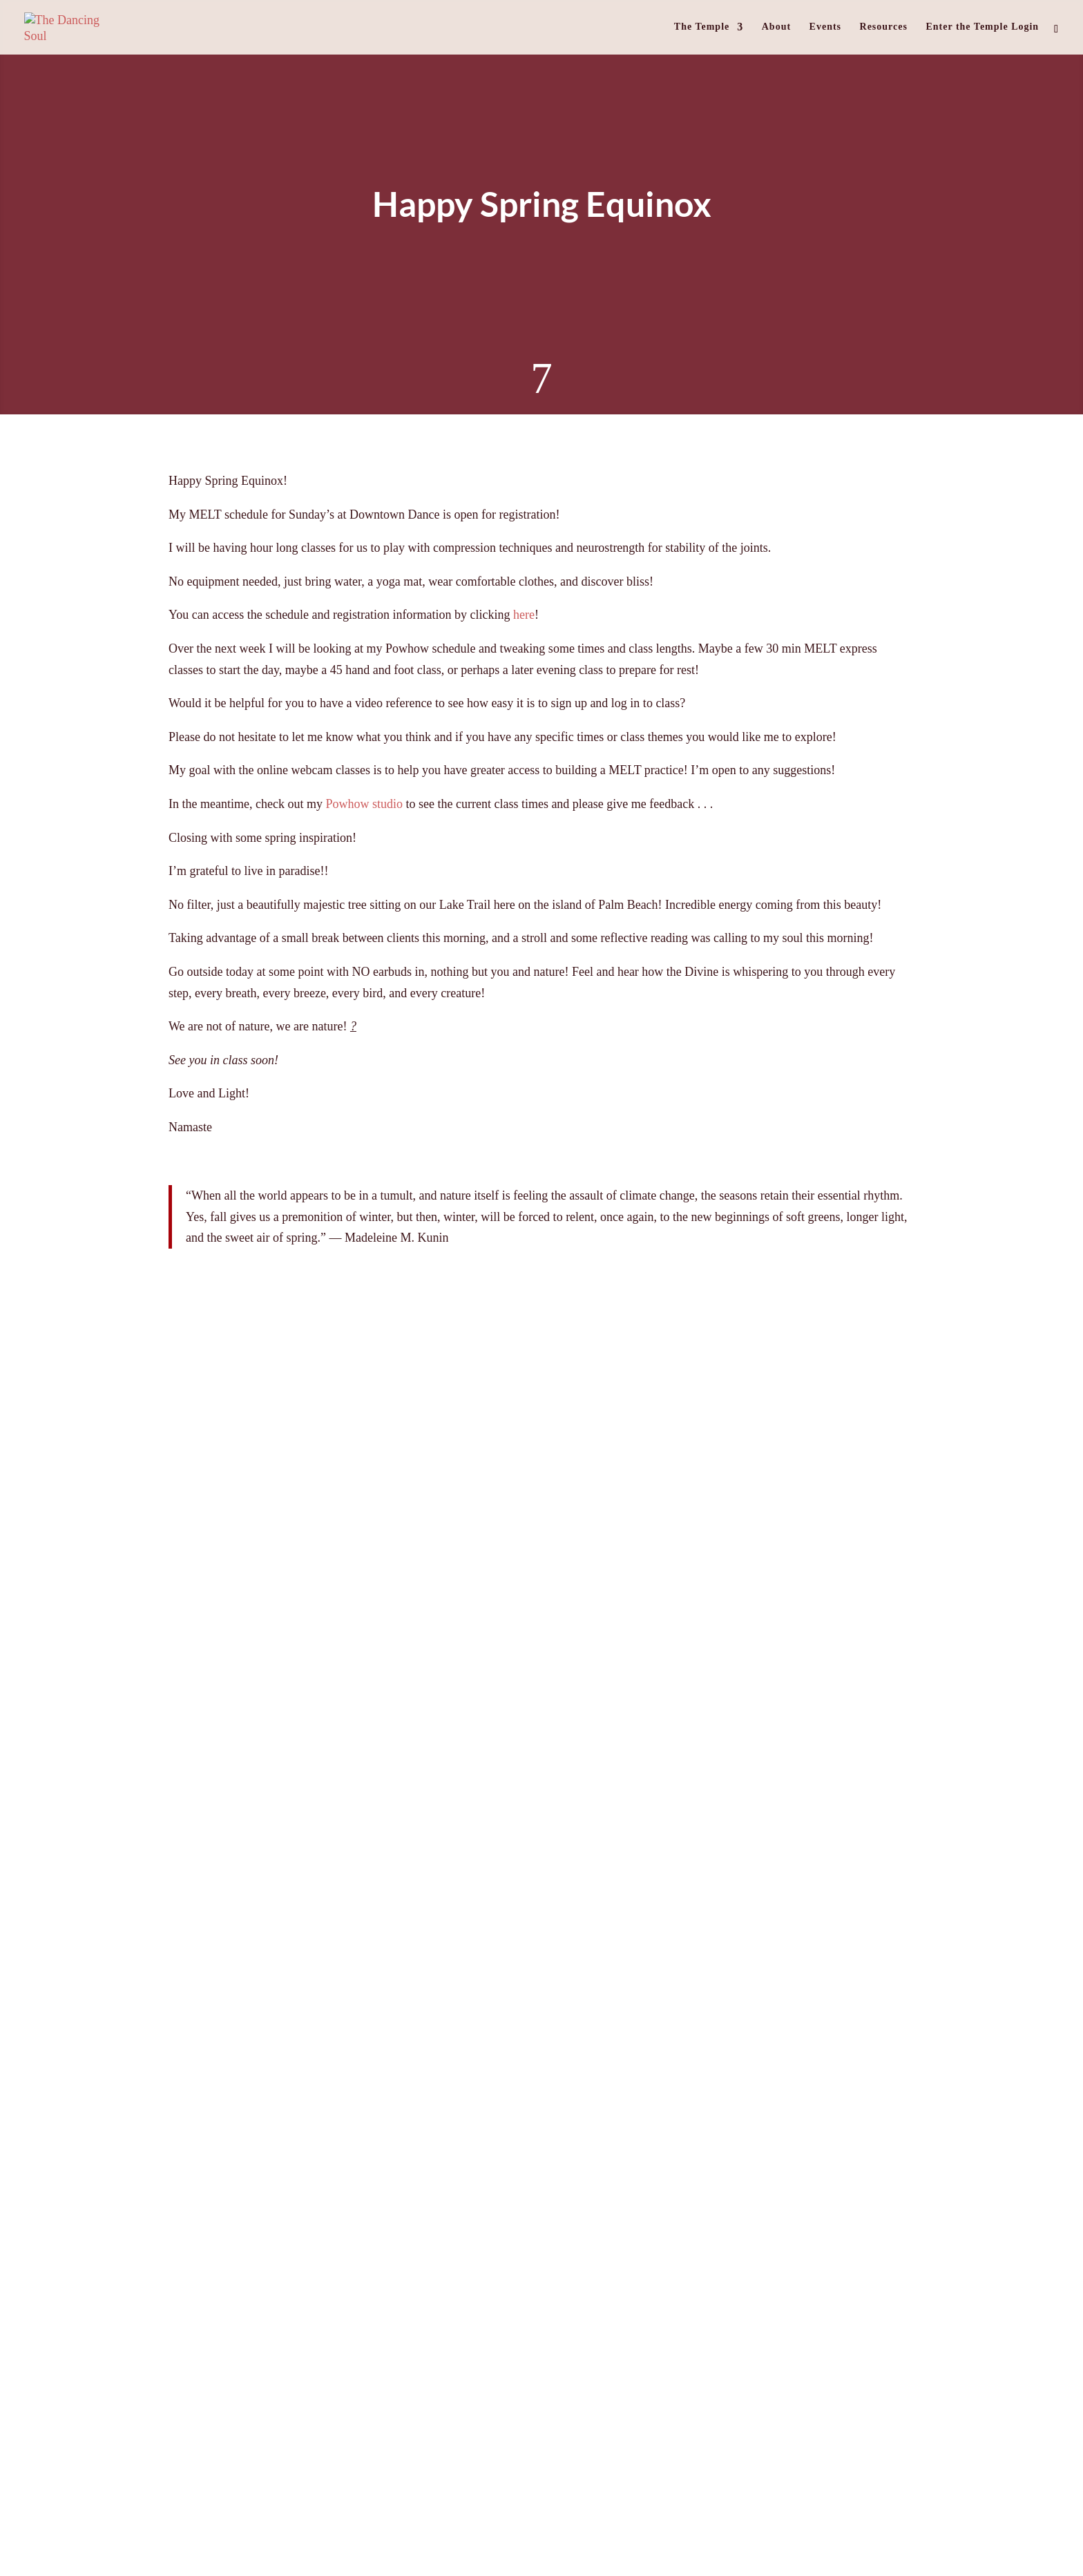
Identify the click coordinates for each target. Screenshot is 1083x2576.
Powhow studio (364, 804)
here (524, 615)
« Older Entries (97, 1970)
